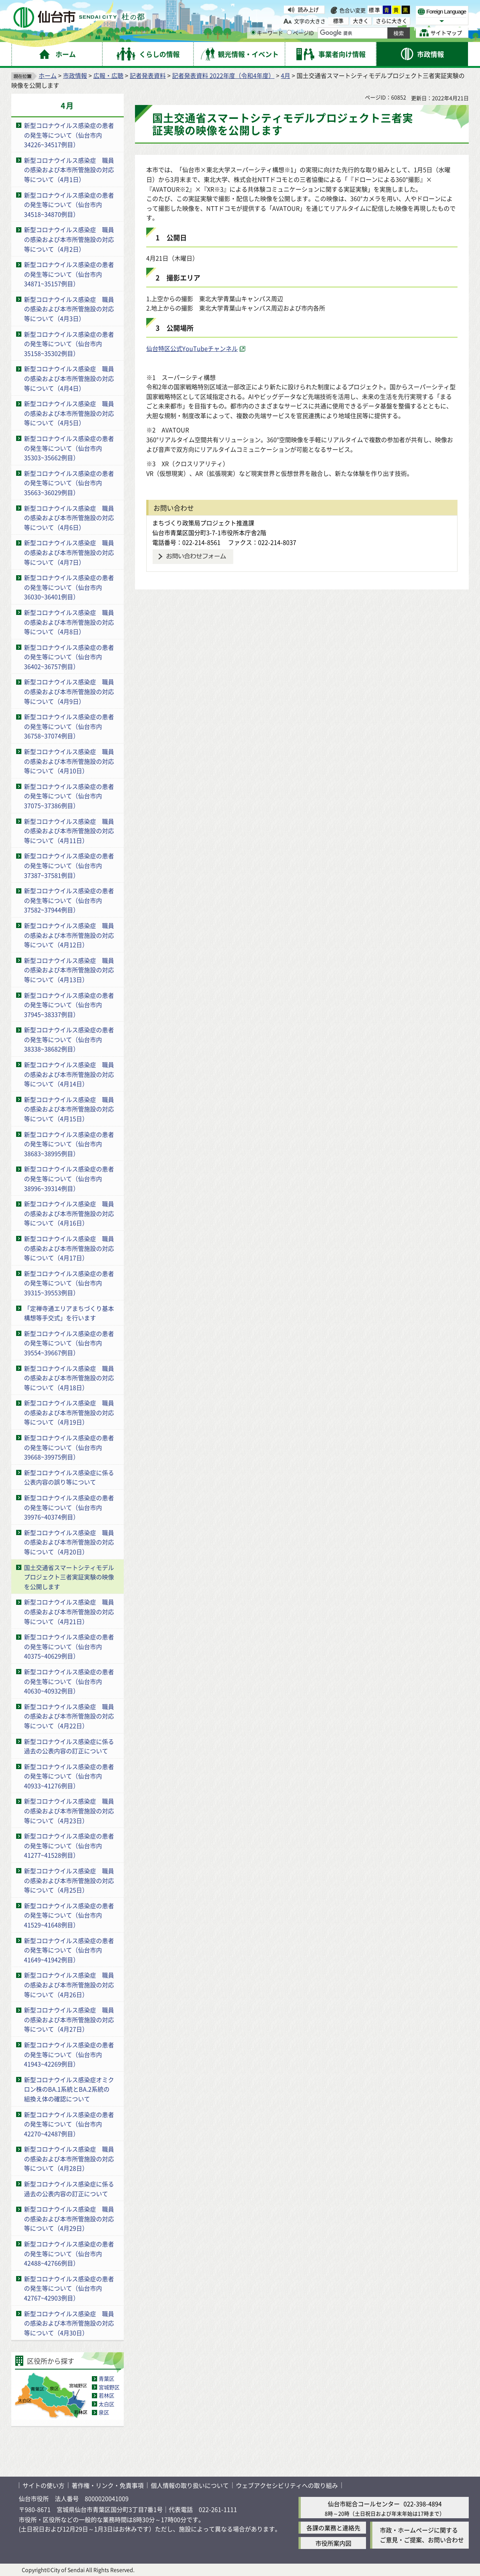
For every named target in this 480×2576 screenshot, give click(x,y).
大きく (361, 20)
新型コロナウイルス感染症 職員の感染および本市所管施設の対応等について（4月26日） (69, 1984)
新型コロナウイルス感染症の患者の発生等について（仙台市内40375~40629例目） (69, 1646)
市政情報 (75, 75)
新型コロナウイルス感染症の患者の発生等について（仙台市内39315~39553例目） (69, 1283)
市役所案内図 (333, 2543)
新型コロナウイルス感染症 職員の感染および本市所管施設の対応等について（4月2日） (69, 239)
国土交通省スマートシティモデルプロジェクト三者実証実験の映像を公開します (69, 1577)
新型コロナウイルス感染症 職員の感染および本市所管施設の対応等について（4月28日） (69, 2158)
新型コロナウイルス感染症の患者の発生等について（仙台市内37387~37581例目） (69, 865)
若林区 (106, 2395)
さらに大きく (391, 20)
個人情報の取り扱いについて (190, 2485)
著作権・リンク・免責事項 (108, 2485)
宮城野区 (109, 2387)
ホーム (48, 75)
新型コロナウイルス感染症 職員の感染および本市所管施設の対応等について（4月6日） (69, 518)
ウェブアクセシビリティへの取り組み (287, 2485)
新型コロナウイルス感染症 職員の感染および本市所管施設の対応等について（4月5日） (69, 413)
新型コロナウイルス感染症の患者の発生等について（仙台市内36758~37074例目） (69, 726)
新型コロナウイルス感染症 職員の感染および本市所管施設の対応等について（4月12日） (69, 935)
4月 (285, 75)
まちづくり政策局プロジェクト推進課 (203, 522)
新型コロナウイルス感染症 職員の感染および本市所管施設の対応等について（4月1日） (69, 170)
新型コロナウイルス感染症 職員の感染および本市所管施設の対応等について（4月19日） (69, 1412)
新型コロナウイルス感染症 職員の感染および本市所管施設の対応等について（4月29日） (69, 2218)
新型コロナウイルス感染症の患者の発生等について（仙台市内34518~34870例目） (69, 204)
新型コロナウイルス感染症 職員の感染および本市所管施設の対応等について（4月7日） (69, 552)
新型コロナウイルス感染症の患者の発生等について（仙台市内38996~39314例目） (69, 1178)
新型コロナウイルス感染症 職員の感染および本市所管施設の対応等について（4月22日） (69, 1716)
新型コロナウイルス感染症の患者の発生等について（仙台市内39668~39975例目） (69, 1447)
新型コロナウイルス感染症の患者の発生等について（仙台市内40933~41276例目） (69, 1776)
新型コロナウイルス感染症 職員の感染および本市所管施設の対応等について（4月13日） (69, 970)
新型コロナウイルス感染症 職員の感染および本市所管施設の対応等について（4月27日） (69, 2019)
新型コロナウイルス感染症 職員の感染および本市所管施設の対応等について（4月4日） (69, 378)
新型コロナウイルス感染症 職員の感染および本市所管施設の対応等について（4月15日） (69, 1109)
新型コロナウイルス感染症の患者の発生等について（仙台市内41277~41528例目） (69, 1845)
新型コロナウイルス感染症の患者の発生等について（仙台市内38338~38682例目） (69, 1039)
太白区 (106, 2404)
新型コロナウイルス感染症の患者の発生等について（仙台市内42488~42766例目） (69, 2253)
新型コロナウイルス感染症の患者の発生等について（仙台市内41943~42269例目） (69, 2054)
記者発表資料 (148, 75)
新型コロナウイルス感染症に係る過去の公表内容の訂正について (69, 1746)
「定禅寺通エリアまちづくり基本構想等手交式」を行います (69, 1313)
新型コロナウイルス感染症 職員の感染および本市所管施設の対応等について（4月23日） (69, 1810)
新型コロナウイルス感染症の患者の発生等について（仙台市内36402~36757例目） (69, 657)
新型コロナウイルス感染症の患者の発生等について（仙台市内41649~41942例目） (69, 1950)
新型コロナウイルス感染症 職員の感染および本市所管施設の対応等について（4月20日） (69, 1542)
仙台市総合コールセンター (364, 2503)
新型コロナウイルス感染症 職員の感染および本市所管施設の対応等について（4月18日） (69, 1378)
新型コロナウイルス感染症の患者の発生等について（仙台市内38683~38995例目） (69, 1144)
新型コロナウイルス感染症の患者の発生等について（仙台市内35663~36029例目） (69, 483)
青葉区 (106, 2378)
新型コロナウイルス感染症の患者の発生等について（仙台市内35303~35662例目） (69, 448)
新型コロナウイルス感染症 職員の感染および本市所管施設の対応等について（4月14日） (69, 1074)
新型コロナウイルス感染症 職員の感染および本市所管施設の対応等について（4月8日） (69, 622)
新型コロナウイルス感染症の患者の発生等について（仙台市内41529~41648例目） (69, 1915)
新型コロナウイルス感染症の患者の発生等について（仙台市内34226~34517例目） (69, 135)
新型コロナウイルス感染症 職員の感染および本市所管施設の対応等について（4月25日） (69, 1880)
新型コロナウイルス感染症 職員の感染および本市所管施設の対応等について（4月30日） (69, 2323)
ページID (300, 32)
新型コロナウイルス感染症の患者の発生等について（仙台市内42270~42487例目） (69, 2124)
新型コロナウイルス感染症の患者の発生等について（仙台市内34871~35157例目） (69, 274)
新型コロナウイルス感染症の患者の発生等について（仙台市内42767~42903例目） (69, 2288)
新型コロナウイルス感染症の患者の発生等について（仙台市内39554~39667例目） (69, 1343)
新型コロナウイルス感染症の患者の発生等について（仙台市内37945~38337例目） (69, 1005)
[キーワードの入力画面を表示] (253, 32)
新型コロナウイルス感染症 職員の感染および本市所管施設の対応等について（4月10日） (69, 761)
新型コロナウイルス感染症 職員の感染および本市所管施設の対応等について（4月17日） (69, 1248)
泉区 (104, 2412)
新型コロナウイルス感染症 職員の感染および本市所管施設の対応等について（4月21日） (69, 1611)
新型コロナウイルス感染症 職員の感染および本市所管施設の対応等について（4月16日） (69, 1213)
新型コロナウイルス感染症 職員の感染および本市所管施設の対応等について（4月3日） (69, 309)
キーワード (267, 32)
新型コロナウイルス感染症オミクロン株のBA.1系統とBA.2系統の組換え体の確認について (69, 2089)
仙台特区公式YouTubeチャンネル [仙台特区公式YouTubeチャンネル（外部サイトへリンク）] (192, 348)
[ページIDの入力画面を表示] (289, 32)
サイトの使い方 (43, 2485)
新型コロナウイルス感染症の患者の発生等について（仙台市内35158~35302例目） (69, 344)
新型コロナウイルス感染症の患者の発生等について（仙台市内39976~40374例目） (69, 1507)
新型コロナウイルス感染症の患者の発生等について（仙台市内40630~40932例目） (69, 1681)
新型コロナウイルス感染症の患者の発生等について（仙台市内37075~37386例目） (69, 796)
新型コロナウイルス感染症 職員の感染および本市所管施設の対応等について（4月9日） (69, 691)
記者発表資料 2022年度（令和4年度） (223, 75)
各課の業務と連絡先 (333, 2527)
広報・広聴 (108, 75)
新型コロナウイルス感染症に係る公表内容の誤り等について (69, 1477)
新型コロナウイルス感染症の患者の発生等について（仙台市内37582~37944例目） (69, 900)
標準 (375, 9)
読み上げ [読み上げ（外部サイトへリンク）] (308, 9)
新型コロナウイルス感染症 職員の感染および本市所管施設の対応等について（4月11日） (69, 831)
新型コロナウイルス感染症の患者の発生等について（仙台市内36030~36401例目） (69, 587)
